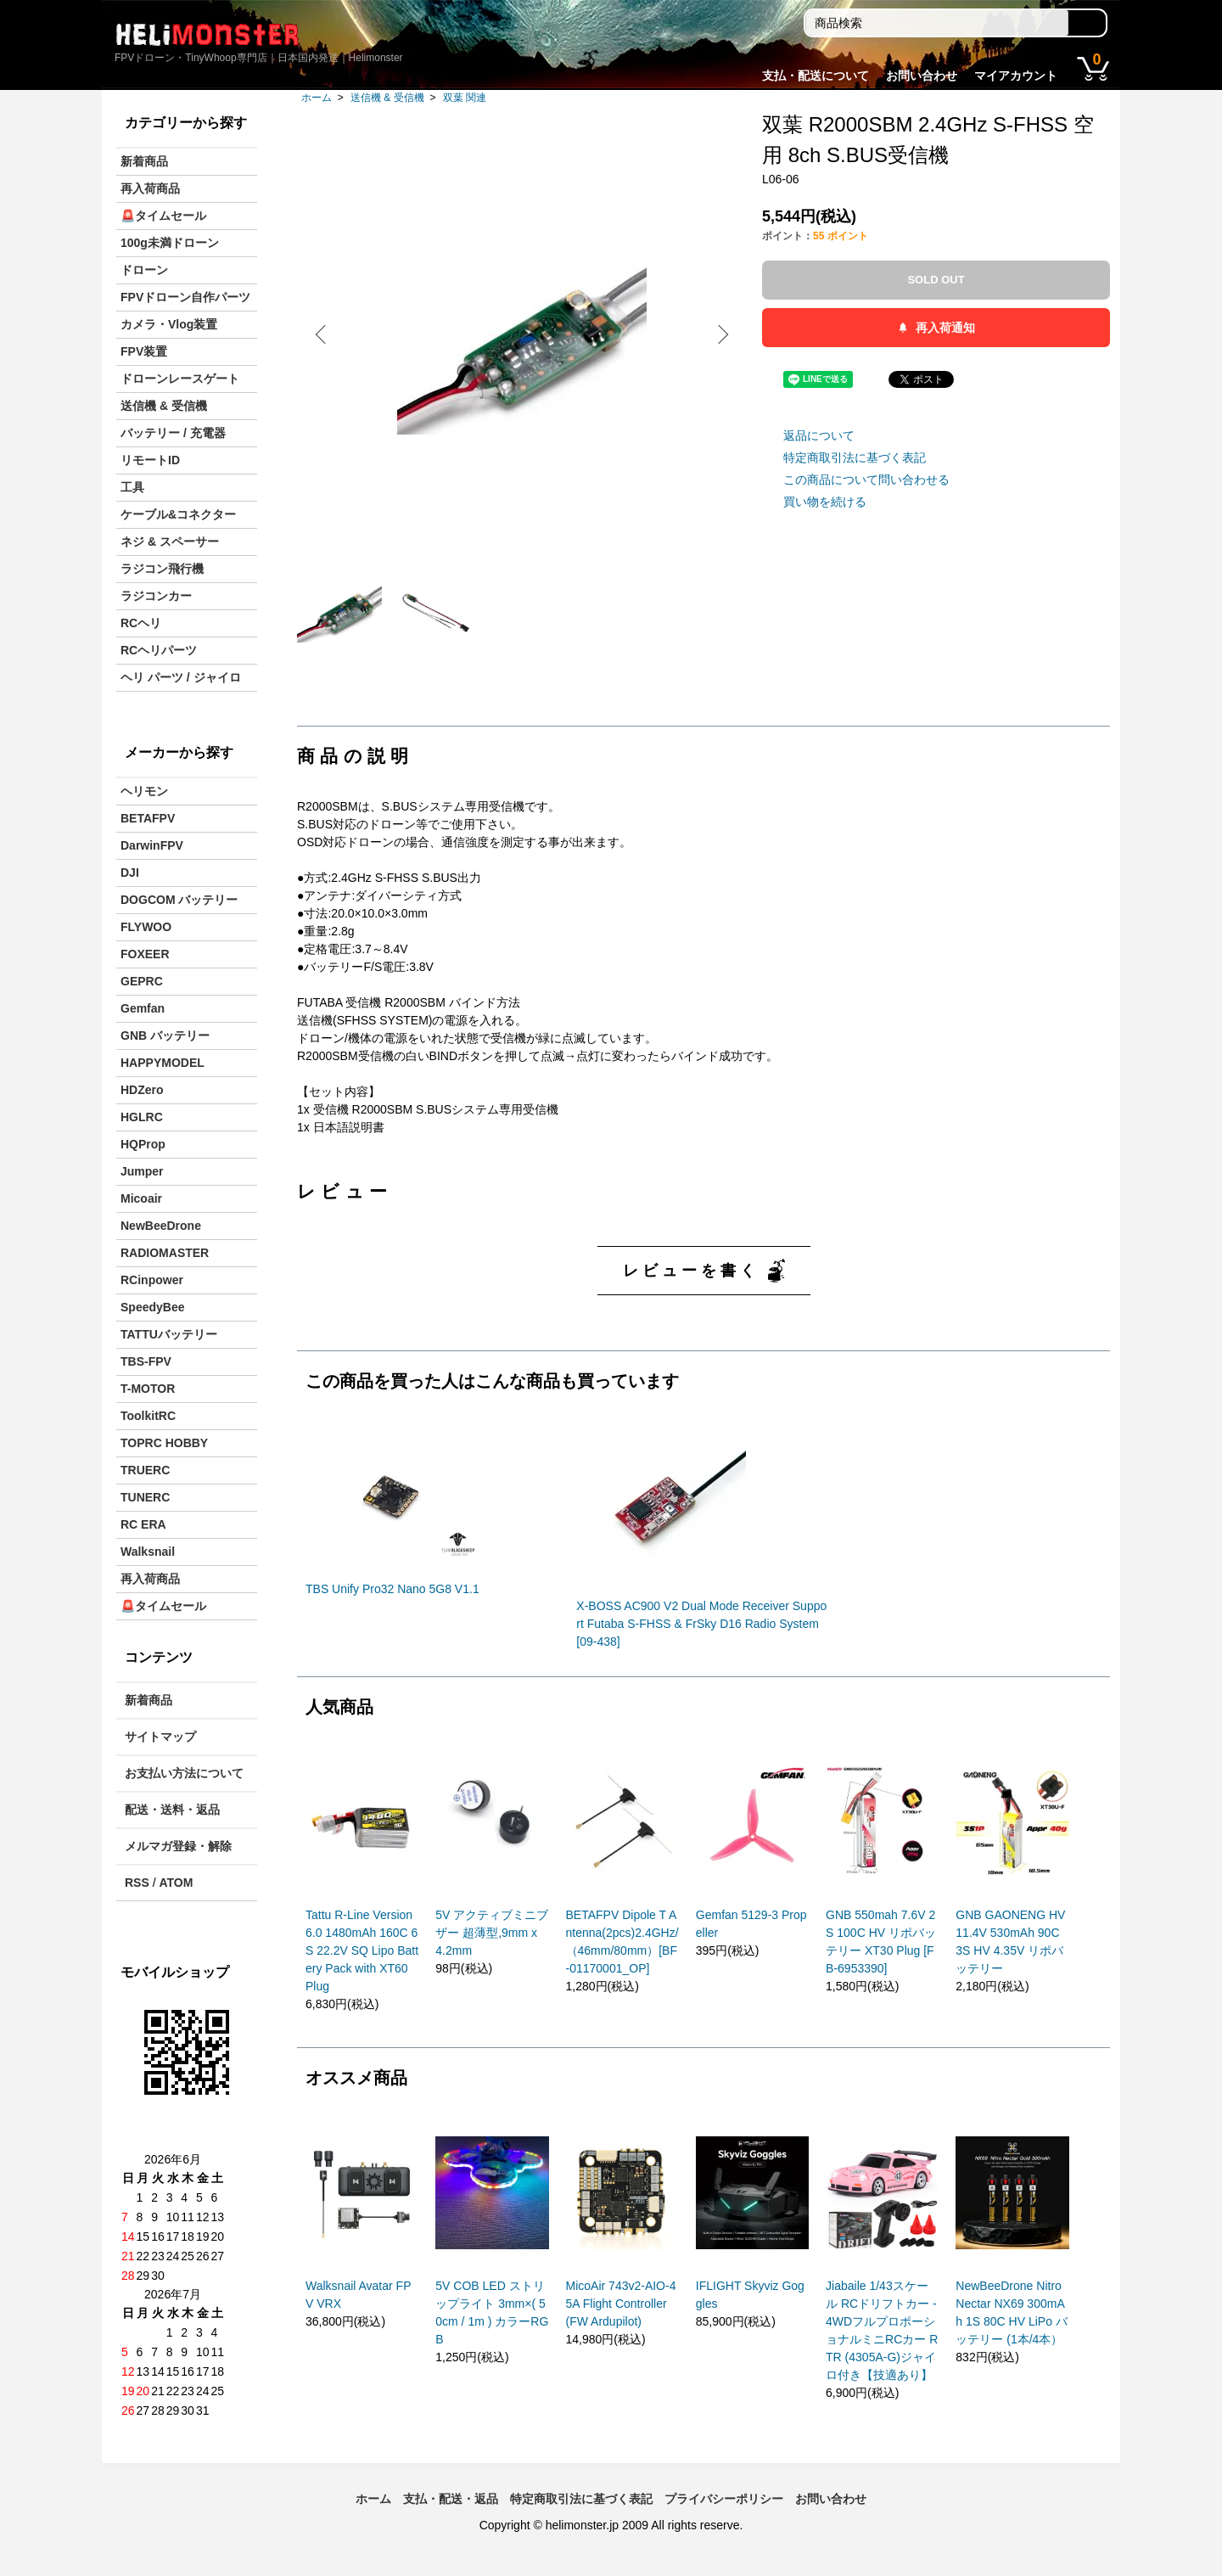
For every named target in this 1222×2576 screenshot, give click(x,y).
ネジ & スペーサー (170, 541)
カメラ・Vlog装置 (169, 324)
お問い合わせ (921, 75)
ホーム (316, 98)
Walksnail (148, 1551)
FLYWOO (146, 927)
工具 (132, 487)
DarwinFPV (152, 845)
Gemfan (143, 1008)
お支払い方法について (184, 1773)
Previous (322, 334)
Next (721, 334)
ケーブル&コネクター (178, 514)
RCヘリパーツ (159, 650)
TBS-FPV (146, 1361)
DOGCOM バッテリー (179, 899)
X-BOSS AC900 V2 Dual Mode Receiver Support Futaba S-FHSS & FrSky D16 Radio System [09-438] (701, 1623)
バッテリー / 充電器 (173, 433)
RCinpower (152, 1280)
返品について (819, 435)
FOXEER (145, 954)
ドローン (144, 270)
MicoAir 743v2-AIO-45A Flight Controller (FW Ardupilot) (621, 2303)
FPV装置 (144, 351)
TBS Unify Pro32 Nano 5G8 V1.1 (392, 1589)
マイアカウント (1015, 75)
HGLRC (142, 1117)
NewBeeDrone (161, 1225)
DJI (130, 872)
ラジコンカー (156, 596)
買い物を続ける (824, 501)
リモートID (150, 460)
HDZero (142, 1090)
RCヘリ (141, 623)
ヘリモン (144, 791)
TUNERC (145, 1497)
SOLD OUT (935, 279)
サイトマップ (160, 1736)
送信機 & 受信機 (387, 98)
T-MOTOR (148, 1388)
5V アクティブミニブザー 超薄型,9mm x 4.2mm (491, 1932)
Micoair (141, 1198)
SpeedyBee (152, 1307)
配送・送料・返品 (172, 1809)
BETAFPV (148, 818)
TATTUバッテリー (169, 1334)
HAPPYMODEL (163, 1062)
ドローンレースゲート (180, 378)
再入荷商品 (150, 188)
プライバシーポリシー (723, 2499)
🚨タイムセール (163, 215)
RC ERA (143, 1524)
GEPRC (142, 981)
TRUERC (145, 1470)
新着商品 (144, 161)
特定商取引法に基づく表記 (854, 457)
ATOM (176, 1882)
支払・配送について (815, 75)
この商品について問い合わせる (866, 479)
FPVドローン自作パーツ (185, 297)
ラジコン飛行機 (162, 568)
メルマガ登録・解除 (178, 1846)
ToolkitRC (148, 1416)
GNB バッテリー (165, 1035)
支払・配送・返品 (450, 2499)
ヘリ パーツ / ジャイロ (181, 677)
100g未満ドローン (170, 243)
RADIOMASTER (165, 1253)
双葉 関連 (464, 98)
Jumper (142, 1171)
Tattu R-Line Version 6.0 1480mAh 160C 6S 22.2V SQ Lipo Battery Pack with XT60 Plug (362, 1950)
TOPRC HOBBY (164, 1443)
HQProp (143, 1144)
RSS (137, 1882)
